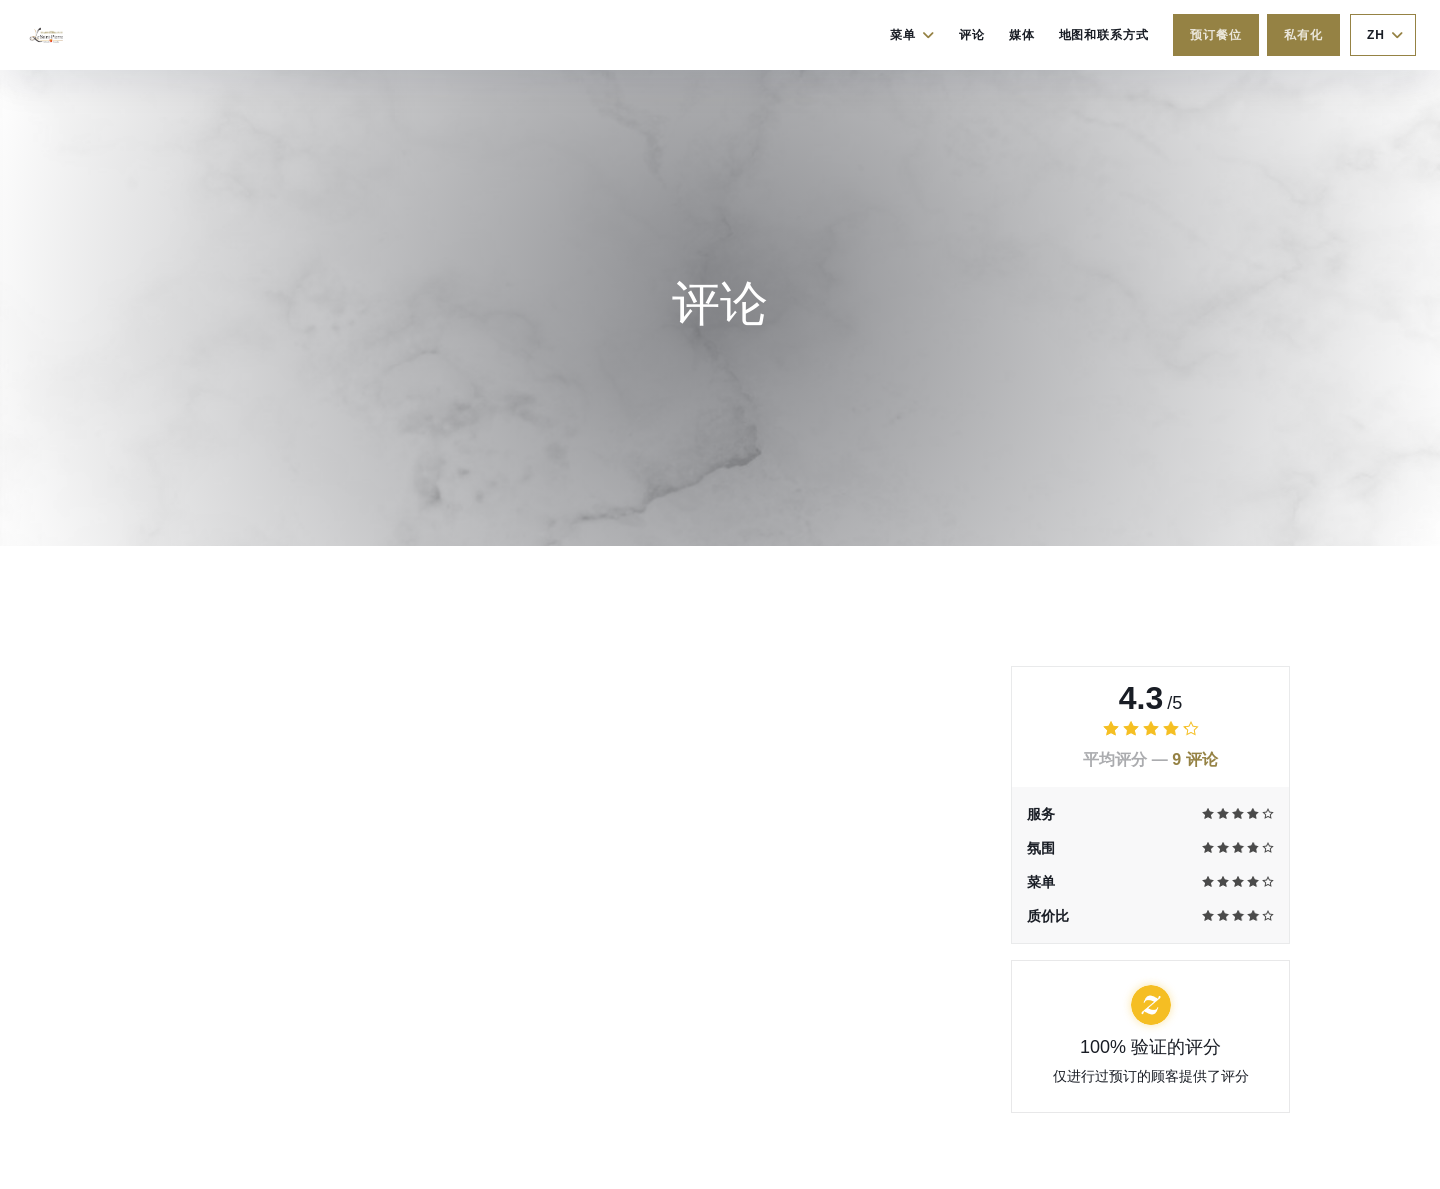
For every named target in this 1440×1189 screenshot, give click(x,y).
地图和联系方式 (1104, 35)
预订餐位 (1216, 35)
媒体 (1022, 35)
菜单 (912, 35)
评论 (972, 35)
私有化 (1303, 35)
